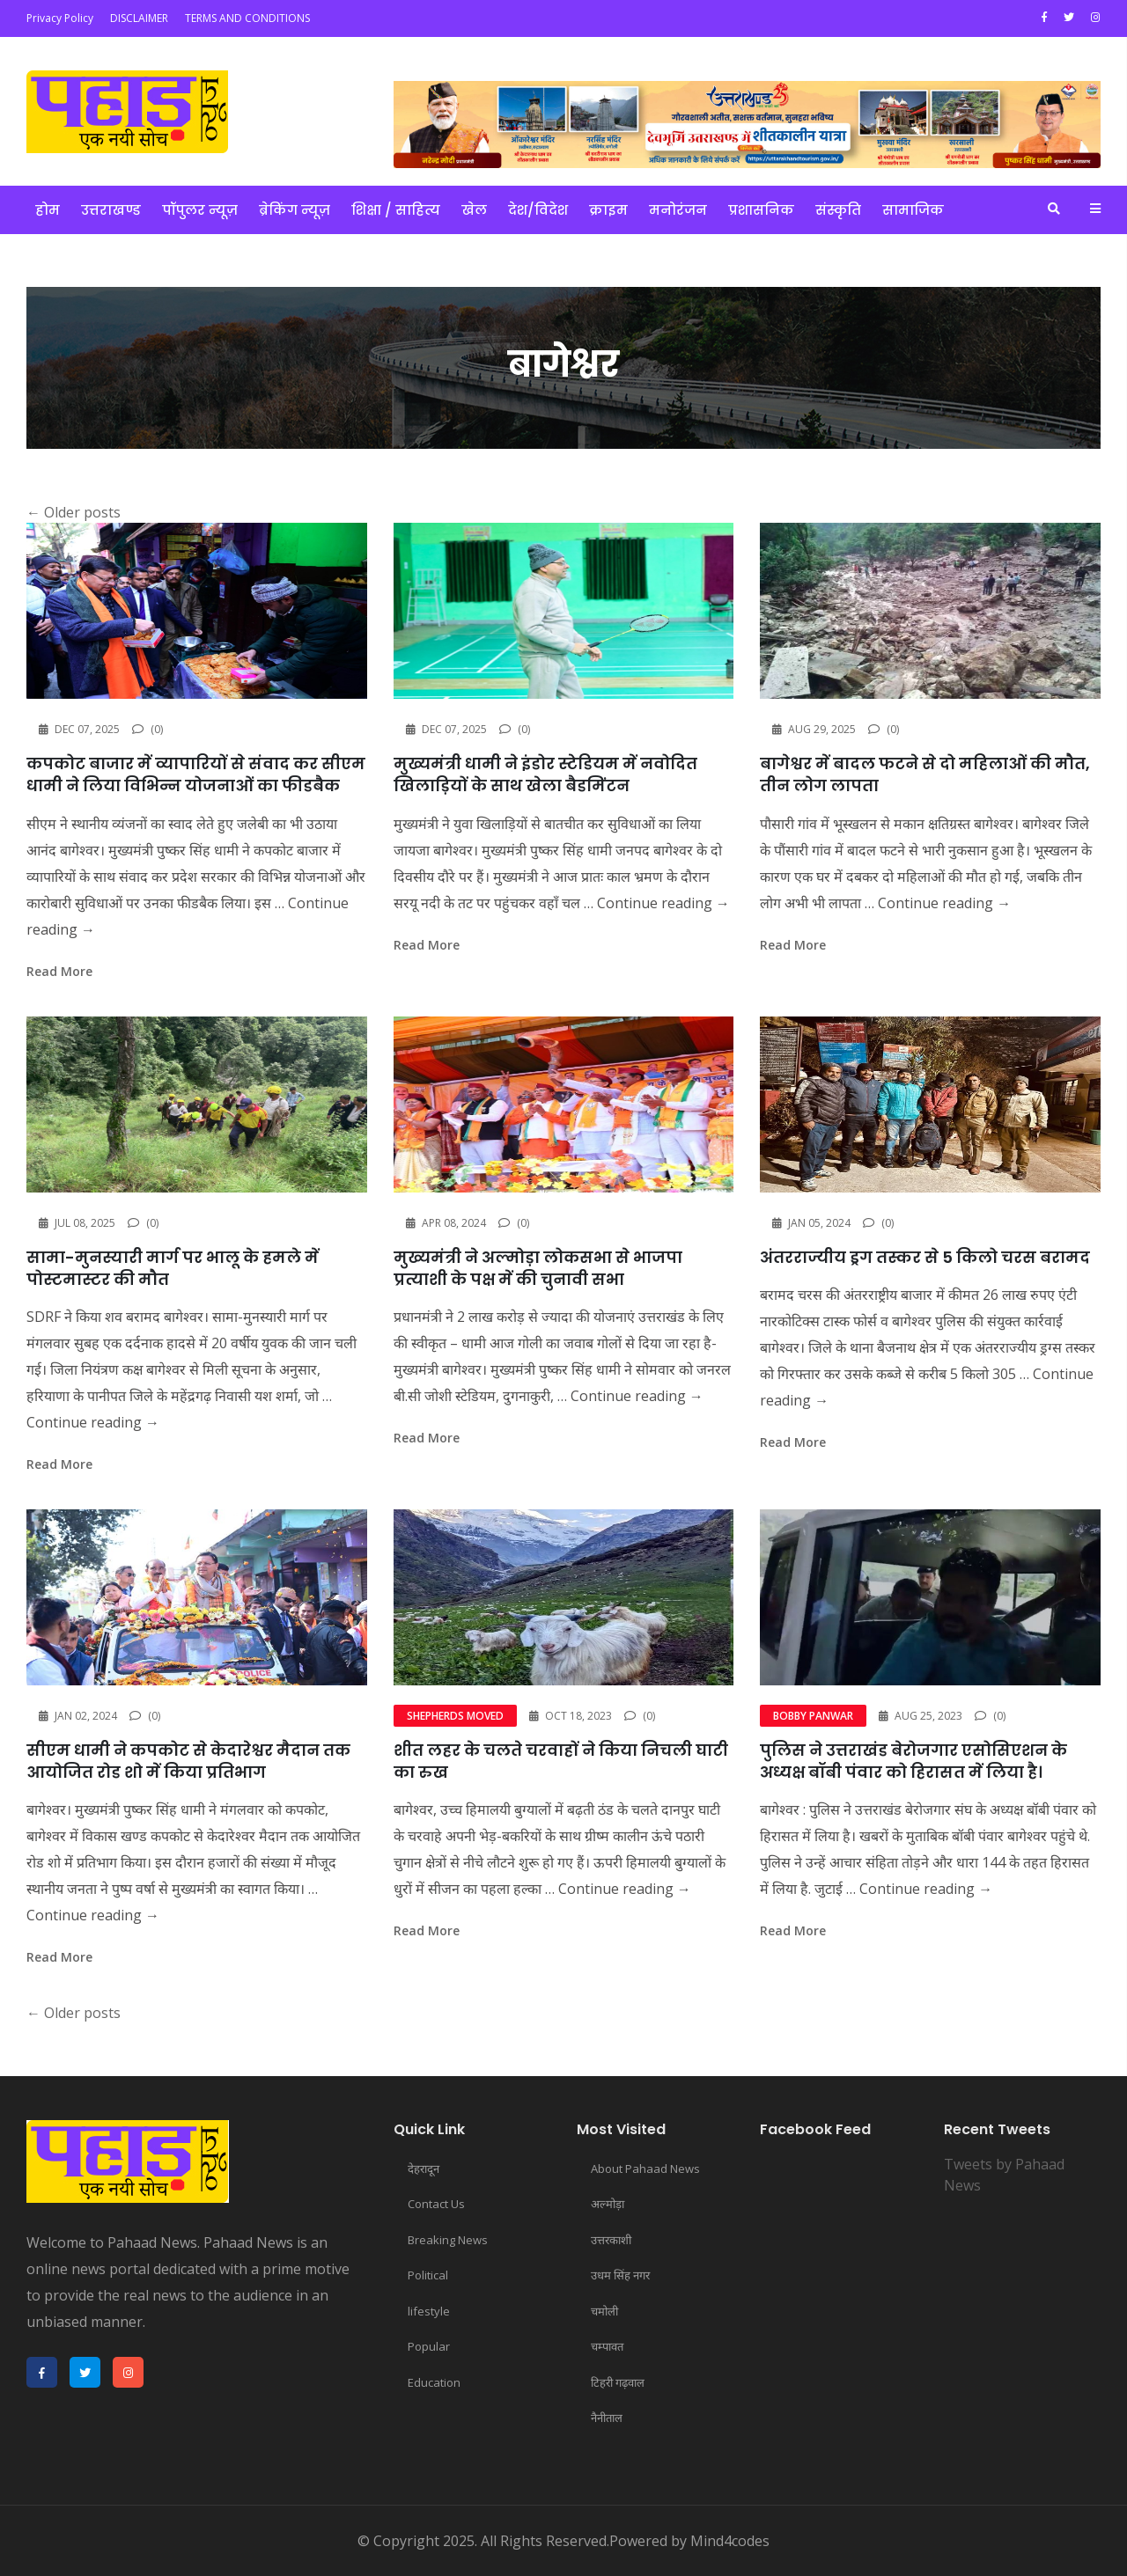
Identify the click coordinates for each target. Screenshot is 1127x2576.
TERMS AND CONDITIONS (247, 18)
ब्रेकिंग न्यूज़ (294, 210)
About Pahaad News (645, 2168)
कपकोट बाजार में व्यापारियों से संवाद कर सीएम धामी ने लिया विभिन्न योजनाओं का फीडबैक (195, 774)
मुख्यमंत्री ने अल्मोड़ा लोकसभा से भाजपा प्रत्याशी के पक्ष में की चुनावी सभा (538, 1268)
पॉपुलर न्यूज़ (200, 210)
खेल (474, 210)
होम (47, 210)
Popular (429, 2346)
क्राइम (608, 210)
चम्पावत (607, 2346)
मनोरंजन (678, 210)
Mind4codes (730, 2540)
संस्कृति (838, 210)
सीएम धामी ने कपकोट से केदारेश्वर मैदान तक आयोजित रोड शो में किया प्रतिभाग (188, 1761)
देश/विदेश (538, 210)
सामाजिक (913, 210)
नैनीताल (606, 2418)
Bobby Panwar (813, 1715)
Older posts (73, 512)
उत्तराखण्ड (111, 210)
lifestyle (429, 2311)
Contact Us (436, 2204)
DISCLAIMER (139, 18)
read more (59, 971)
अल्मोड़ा (607, 2204)
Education (434, 2382)
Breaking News (448, 2240)
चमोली (604, 2311)
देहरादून (423, 2168)
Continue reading (663, 903)
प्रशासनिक (761, 210)
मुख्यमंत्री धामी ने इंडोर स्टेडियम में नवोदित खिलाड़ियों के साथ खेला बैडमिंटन (545, 774)
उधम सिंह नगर (620, 2275)
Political (428, 2275)
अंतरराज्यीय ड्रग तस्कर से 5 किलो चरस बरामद (925, 1257)
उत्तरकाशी (611, 2240)
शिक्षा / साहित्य (395, 210)
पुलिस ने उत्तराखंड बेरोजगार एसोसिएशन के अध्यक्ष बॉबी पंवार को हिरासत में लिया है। (913, 1761)
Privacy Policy (59, 18)
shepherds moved (455, 1715)
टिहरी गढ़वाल (618, 2382)
